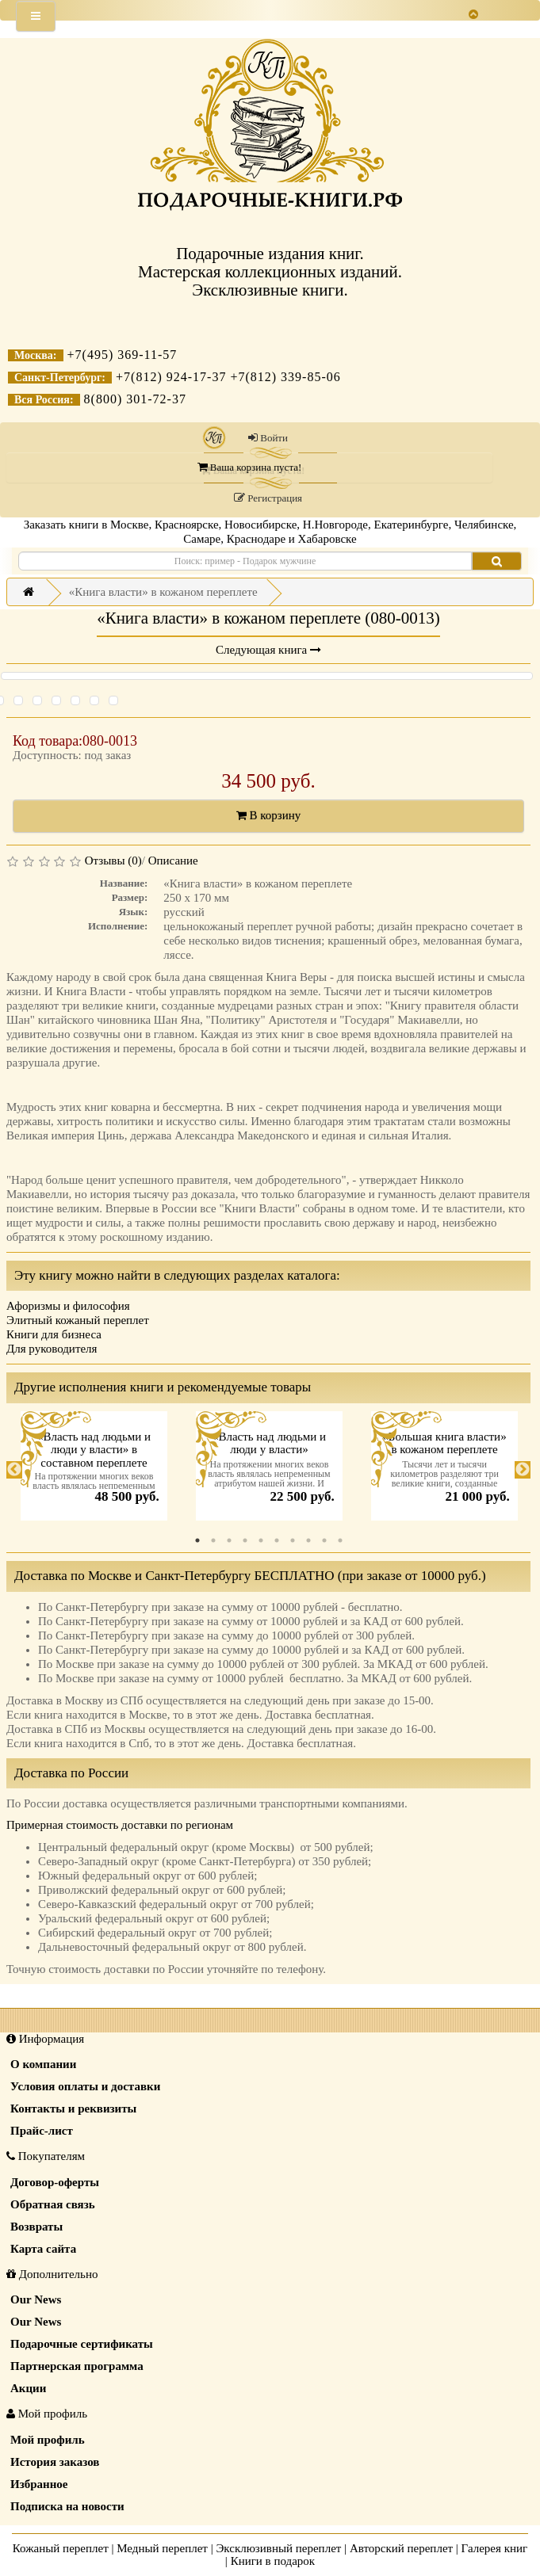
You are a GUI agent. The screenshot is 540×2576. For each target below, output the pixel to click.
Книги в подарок (273, 2561)
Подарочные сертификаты (81, 2343)
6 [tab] (277, 1540)
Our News (35, 2299)
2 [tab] (213, 1540)
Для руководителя (52, 1348)
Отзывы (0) (113, 860)
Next (522, 1470)
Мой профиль (47, 2439)
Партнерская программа (77, 2366)
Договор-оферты (54, 2182)
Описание (173, 860)
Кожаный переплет (61, 2548)
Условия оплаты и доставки (85, 2086)
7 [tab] (293, 1540)
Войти (268, 438)
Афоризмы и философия (68, 1305)
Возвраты (36, 2226)
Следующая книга (268, 649)
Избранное (38, 2484)
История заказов (54, 2462)
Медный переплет (162, 2548)
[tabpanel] (94, 1469)
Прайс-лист (41, 2130)
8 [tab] (308, 1540)
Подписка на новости (67, 2506)
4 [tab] (245, 1540)
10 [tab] (340, 1540)
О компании (43, 2064)
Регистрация (268, 498)
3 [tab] (229, 1540)
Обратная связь (52, 2204)
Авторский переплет (401, 2548)
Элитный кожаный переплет (77, 1320)
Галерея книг (494, 2548)
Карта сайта (43, 2248)
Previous (14, 1470)
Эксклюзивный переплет (278, 2548)
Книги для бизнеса (53, 1334)
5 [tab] (261, 1540)
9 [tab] (324, 1540)
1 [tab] (197, 1540)
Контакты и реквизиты (73, 2108)
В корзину (268, 815)
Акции (28, 2388)
